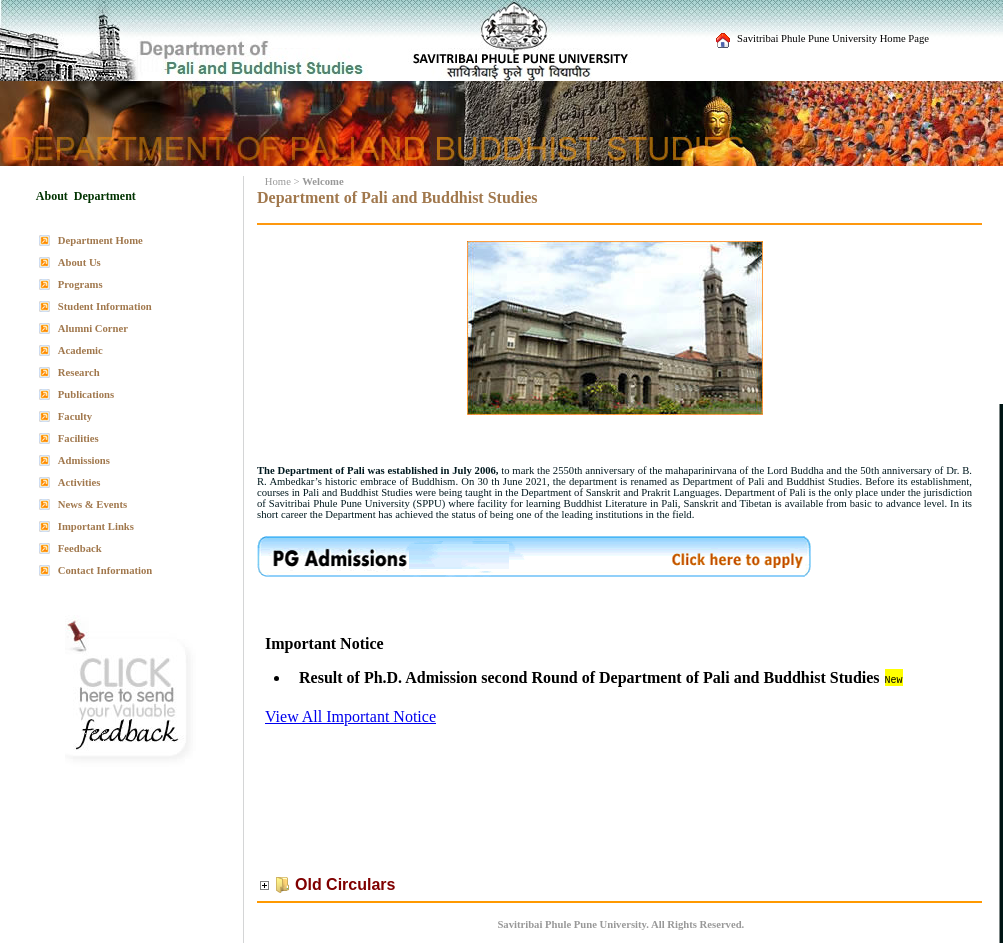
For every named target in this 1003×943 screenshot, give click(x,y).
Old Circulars (345, 885)
